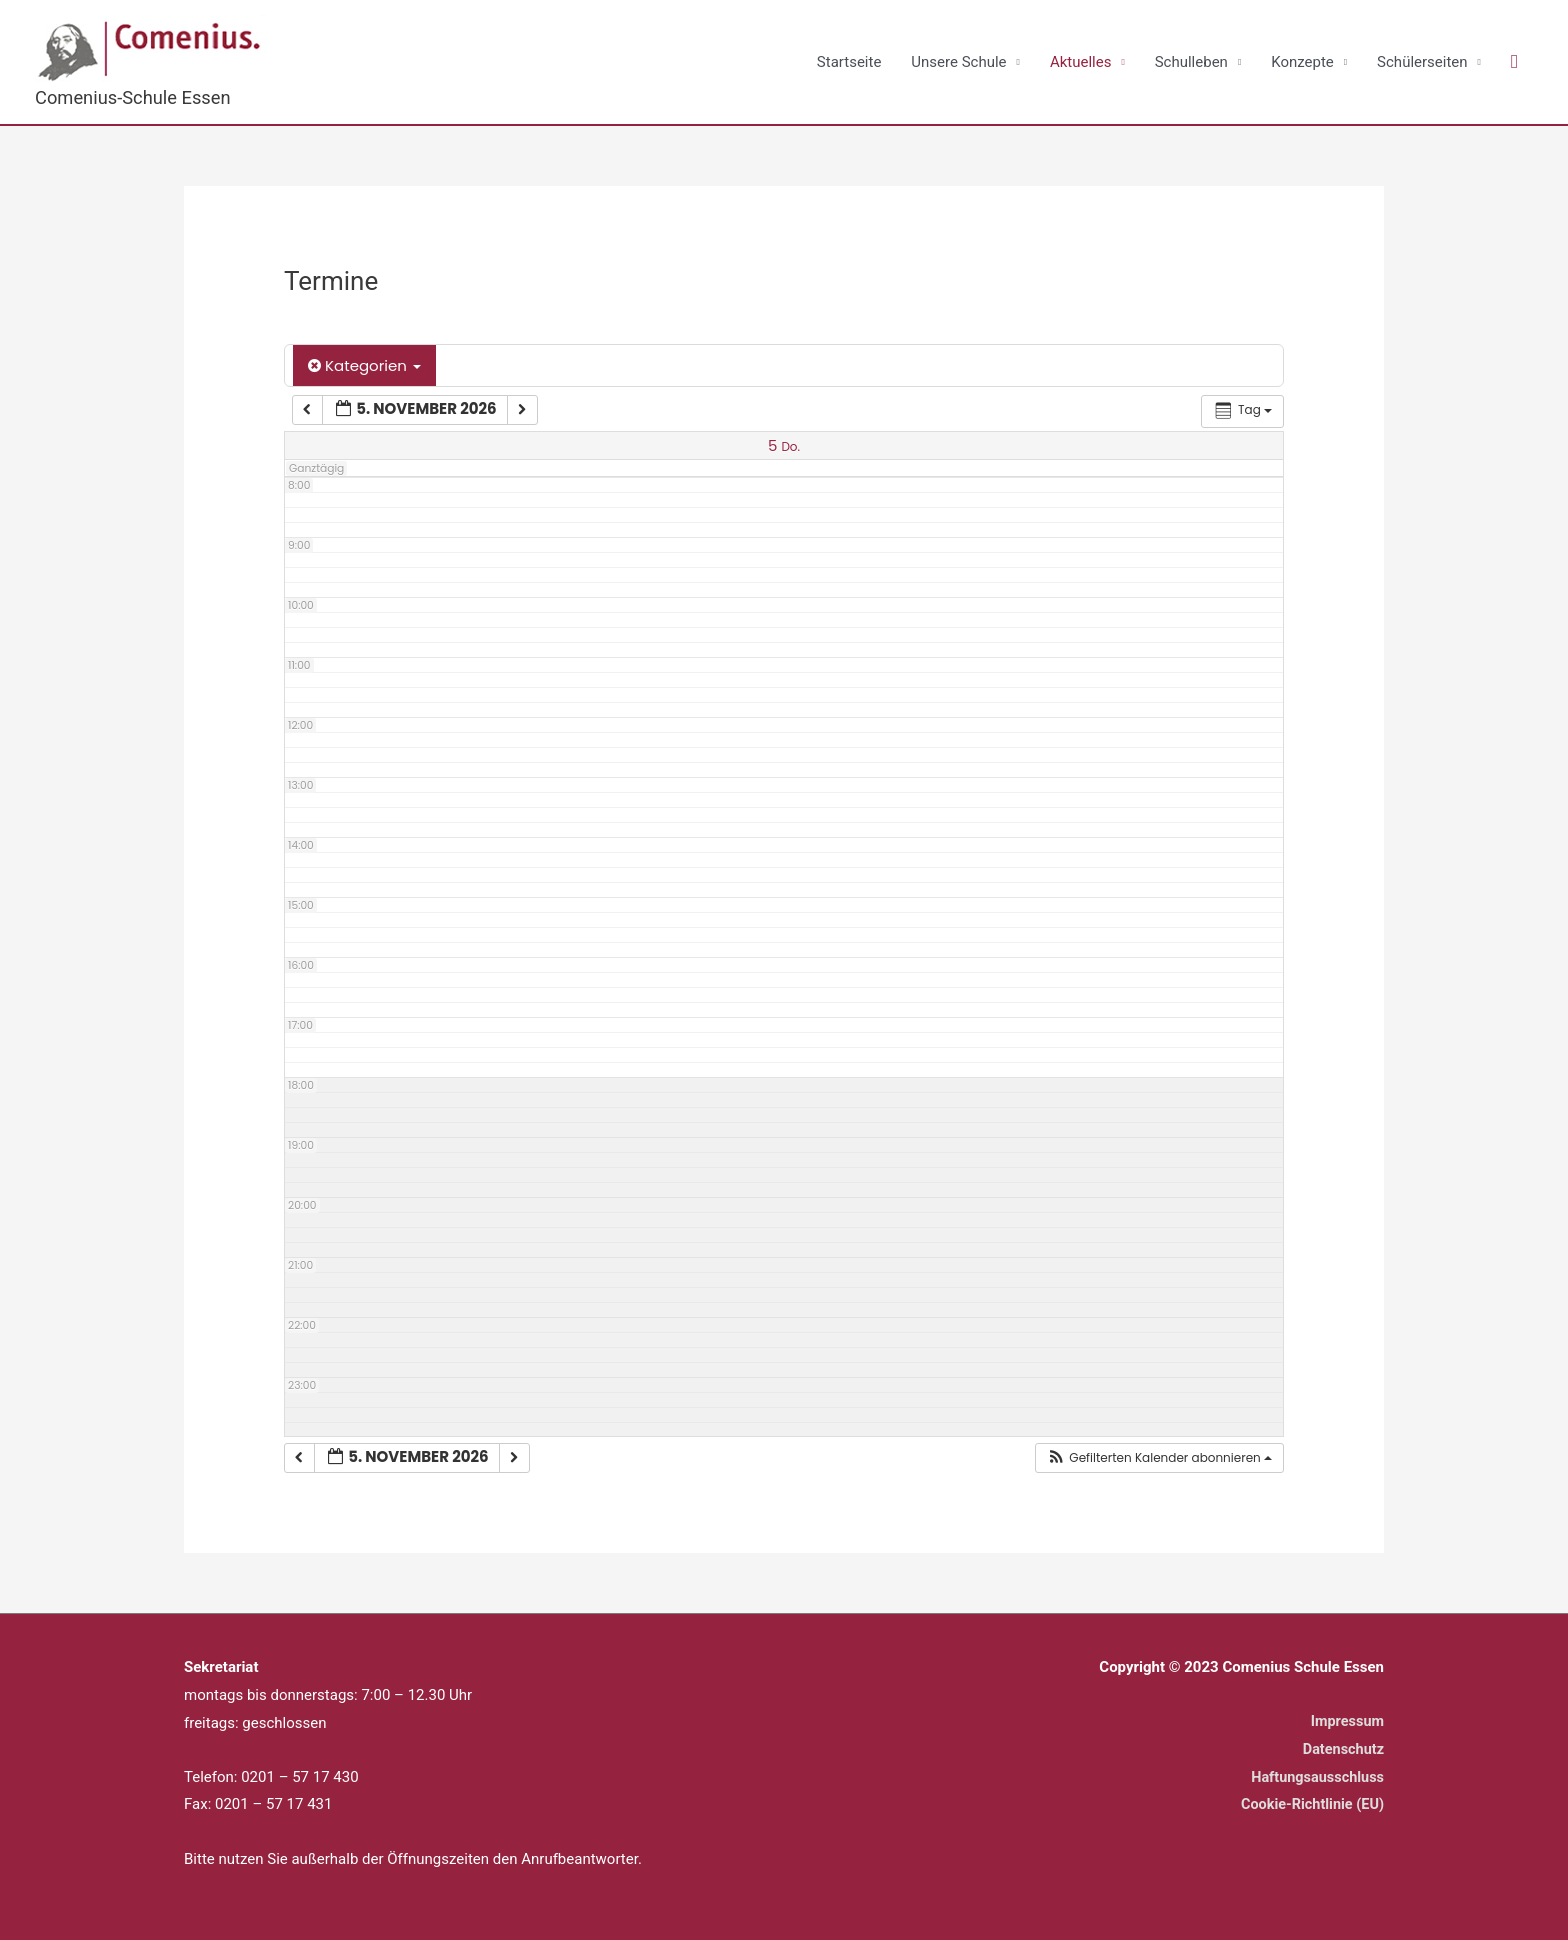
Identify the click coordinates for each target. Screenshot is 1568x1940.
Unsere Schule (958, 62)
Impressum (1346, 1722)
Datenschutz (1342, 1750)
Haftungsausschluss (1315, 1777)
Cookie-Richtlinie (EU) (1309, 1805)
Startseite (849, 62)
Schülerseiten (1422, 62)
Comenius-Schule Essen (136, 97)
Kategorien (364, 366)
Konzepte (1302, 62)
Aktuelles (1081, 62)
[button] (1514, 63)
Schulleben (1191, 62)
